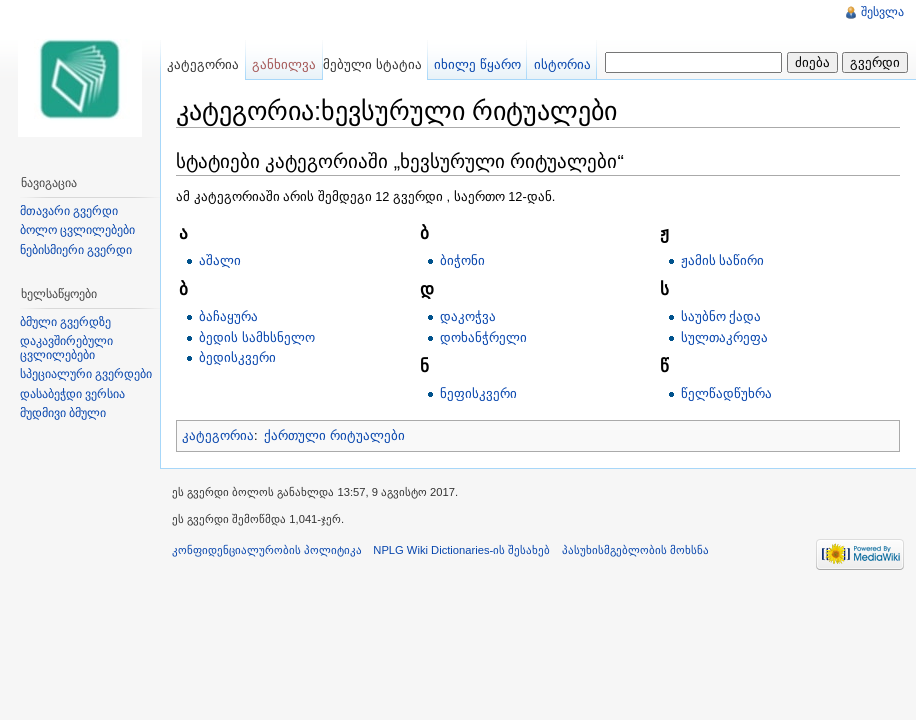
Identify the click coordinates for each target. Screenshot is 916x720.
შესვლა (882, 12)
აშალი (220, 260)
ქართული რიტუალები (334, 435)
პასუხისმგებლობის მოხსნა (635, 550)
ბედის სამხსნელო (257, 337)
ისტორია (562, 64)
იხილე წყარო (477, 64)
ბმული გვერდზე (65, 322)
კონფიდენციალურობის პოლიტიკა (267, 550)
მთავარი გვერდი (69, 211)
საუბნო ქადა (721, 316)
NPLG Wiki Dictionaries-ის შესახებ (461, 550)
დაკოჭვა (468, 316)
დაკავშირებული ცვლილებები (66, 348)
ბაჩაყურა (228, 316)
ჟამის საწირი (723, 260)
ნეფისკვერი (478, 393)
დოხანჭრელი (483, 337)
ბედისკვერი (237, 357)
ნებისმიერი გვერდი (76, 250)
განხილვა (284, 64)
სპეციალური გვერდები (86, 374)
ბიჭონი (462, 260)
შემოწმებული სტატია (353, 64)
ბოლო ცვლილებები (77, 230)
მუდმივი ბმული (63, 413)
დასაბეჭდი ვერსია (72, 394)
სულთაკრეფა (724, 337)
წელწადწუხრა (726, 393)
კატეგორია (218, 435)
